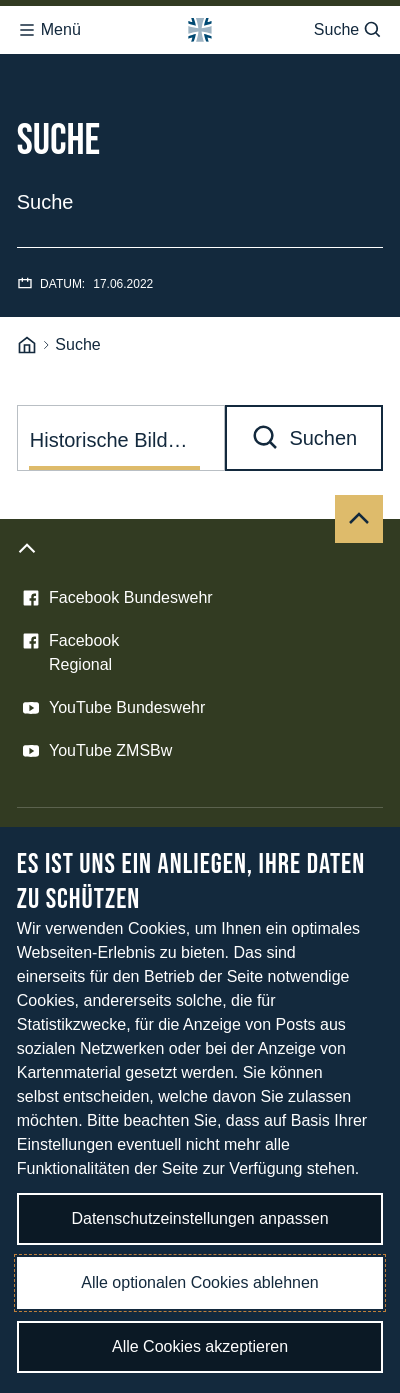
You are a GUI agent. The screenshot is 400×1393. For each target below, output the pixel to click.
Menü (49, 30)
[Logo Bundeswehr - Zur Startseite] (200, 30)
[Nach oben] (359, 519)
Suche (348, 30)
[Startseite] (27, 345)
